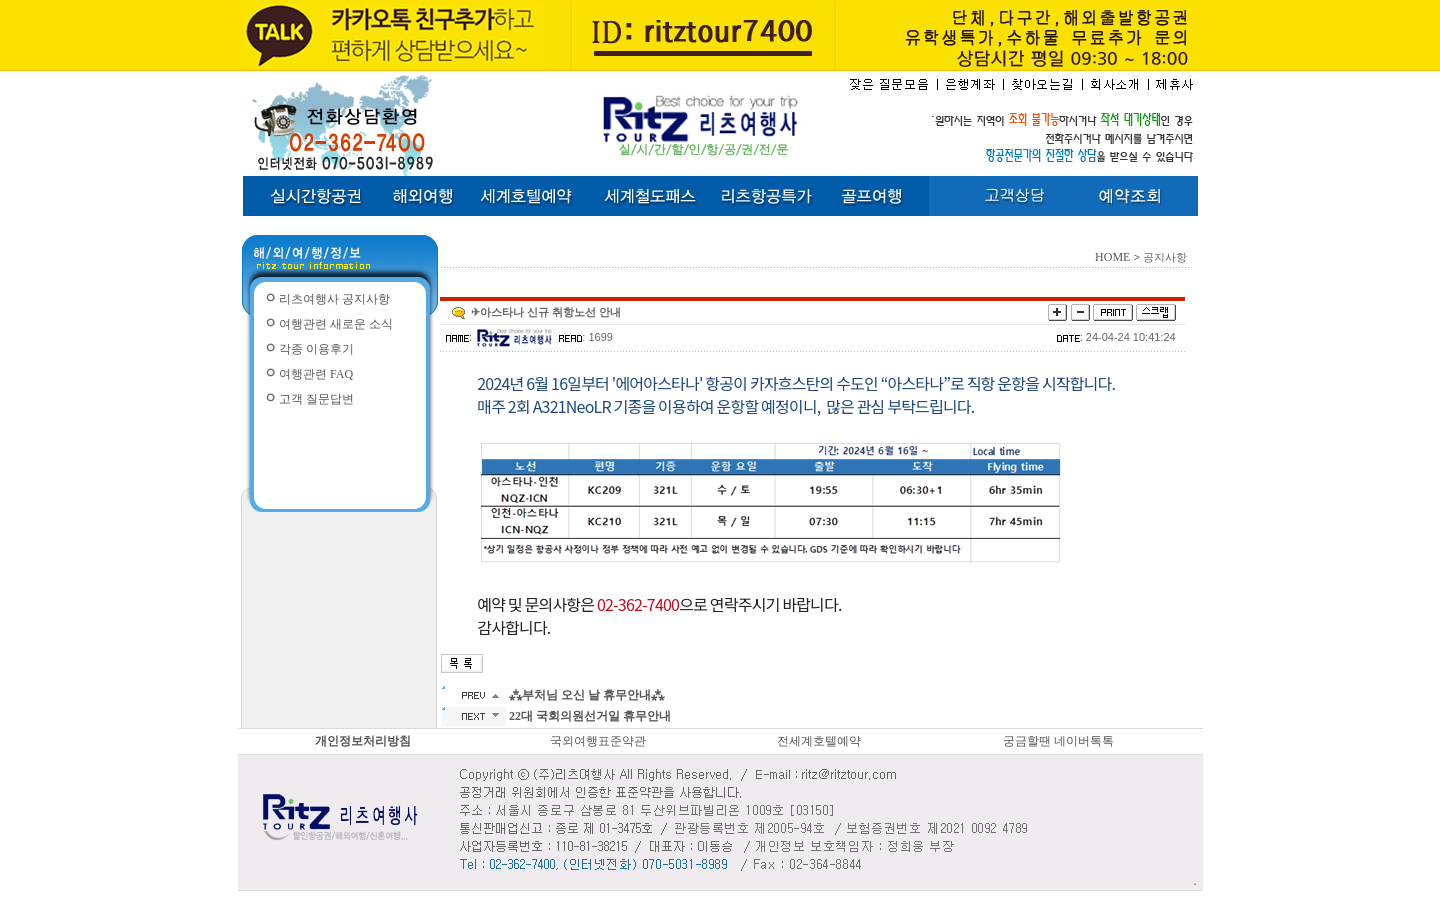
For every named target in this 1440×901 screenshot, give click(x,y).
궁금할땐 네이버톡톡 (1058, 741)
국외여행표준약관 (598, 741)
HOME (1112, 257)
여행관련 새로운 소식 (336, 324)
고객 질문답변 (316, 399)
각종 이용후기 (316, 349)
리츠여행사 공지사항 (334, 299)
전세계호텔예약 (819, 741)
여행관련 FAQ (316, 374)
